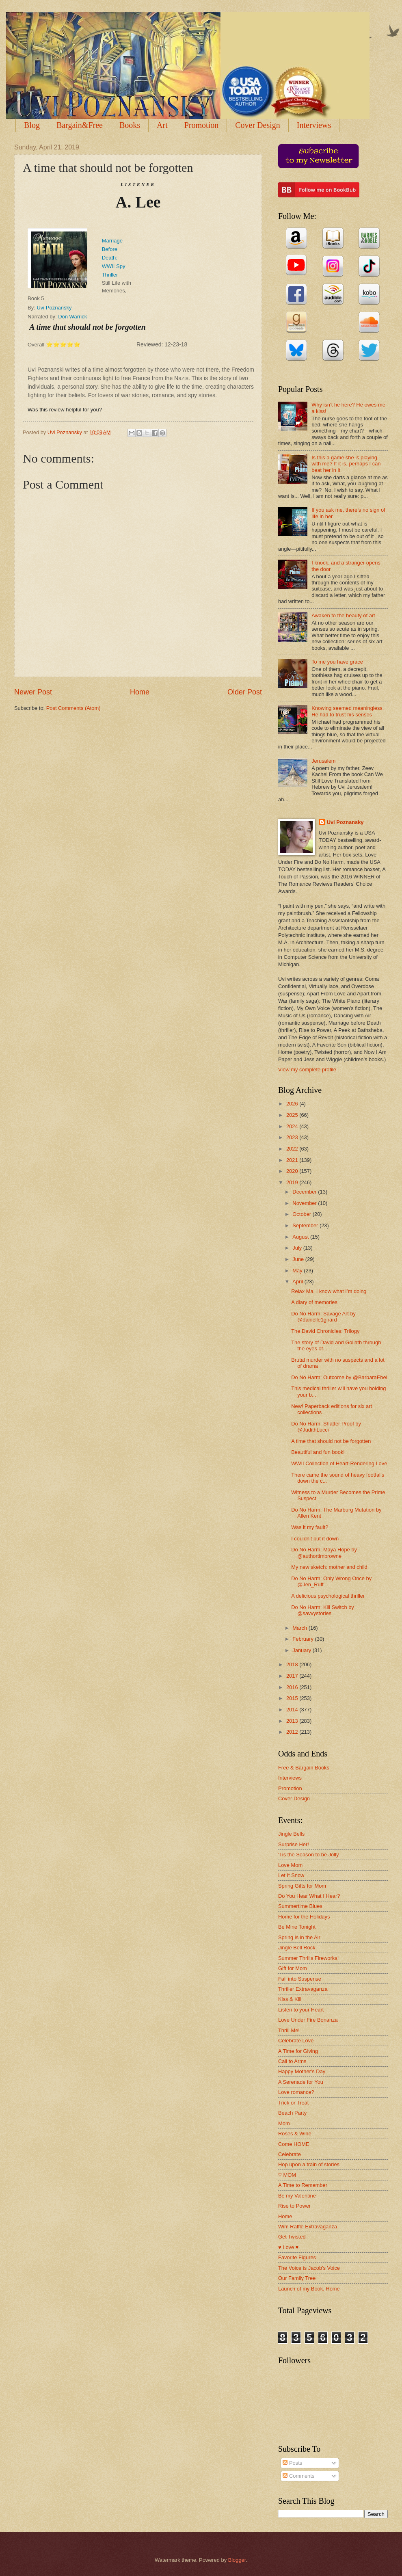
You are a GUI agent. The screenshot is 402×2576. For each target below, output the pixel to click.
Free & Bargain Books (303, 1768)
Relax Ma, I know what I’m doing (328, 1291)
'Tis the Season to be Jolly (308, 1854)
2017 (292, 1676)
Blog (32, 125)
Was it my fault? (309, 1527)
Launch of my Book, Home (309, 2289)
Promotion (201, 125)
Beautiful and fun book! (318, 1452)
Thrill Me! (289, 2030)
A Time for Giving (298, 2051)
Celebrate (289, 2154)
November (305, 1203)
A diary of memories (314, 1302)
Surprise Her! (293, 1844)
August (301, 1237)
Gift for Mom (292, 1968)
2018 (292, 1664)
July (297, 1248)
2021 (292, 1160)
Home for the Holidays (304, 1917)
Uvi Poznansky (54, 308)
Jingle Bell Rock (297, 1947)
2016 (292, 1687)
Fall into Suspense (299, 1979)
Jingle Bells (291, 1834)
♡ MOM (287, 2175)
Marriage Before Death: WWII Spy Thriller (113, 258)
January (302, 1650)
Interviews (290, 1778)
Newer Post (33, 692)
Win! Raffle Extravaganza (307, 2226)
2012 (292, 1732)
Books (129, 125)
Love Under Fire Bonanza (308, 2020)
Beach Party (292, 2113)
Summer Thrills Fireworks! (308, 1958)
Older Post (244, 692)
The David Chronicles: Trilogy (325, 1331)
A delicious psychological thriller (328, 1596)
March (300, 1628)
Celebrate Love (295, 2040)
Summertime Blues (300, 1906)
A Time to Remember (302, 2185)
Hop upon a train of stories (308, 2164)
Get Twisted (292, 2237)
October (302, 1214)
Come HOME (293, 2144)
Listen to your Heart (301, 2010)
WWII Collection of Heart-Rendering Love (339, 1463)
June (298, 1259)
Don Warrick (72, 317)
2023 (292, 1137)
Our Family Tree (297, 2278)
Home (139, 692)
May (298, 1270)
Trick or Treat (293, 2103)
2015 (292, 1698)
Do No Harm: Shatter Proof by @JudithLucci (326, 1427)
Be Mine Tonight (297, 1927)
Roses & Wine (294, 2133)
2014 (292, 1710)
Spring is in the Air (299, 1937)
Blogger (237, 2560)
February (303, 1639)
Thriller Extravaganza (303, 1989)
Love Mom (290, 1865)
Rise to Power (294, 2206)
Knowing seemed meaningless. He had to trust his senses (347, 711)
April (298, 1281)
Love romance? (296, 2092)
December (305, 1192)
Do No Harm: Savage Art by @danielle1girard (323, 1317)
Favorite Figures (297, 2257)
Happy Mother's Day (301, 2071)
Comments (298, 2476)
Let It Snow (291, 1875)
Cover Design (257, 125)
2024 (292, 1126)
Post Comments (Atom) (73, 708)
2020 (292, 1171)
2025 (292, 1115)
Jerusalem (323, 761)
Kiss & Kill (289, 1999)
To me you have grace (337, 662)
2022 (292, 1149)
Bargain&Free (79, 125)
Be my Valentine (297, 2196)
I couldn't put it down (315, 1539)
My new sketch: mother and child (329, 1567)
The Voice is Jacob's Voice (309, 2268)
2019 (292, 1182)
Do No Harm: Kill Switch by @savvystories (322, 1610)
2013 (292, 1721)
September (306, 1225)
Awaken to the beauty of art (343, 615)
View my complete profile (307, 1069)
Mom (284, 2123)
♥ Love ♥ (288, 2247)
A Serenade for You (300, 2082)
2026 (292, 1104)
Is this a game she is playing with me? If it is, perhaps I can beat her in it (345, 463)
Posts (292, 2463)
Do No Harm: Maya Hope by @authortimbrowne (324, 1552)
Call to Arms (292, 2061)
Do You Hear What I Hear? (309, 1896)
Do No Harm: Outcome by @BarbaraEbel (339, 1377)
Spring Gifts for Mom (302, 1886)
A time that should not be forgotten (331, 1441)
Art (162, 125)
